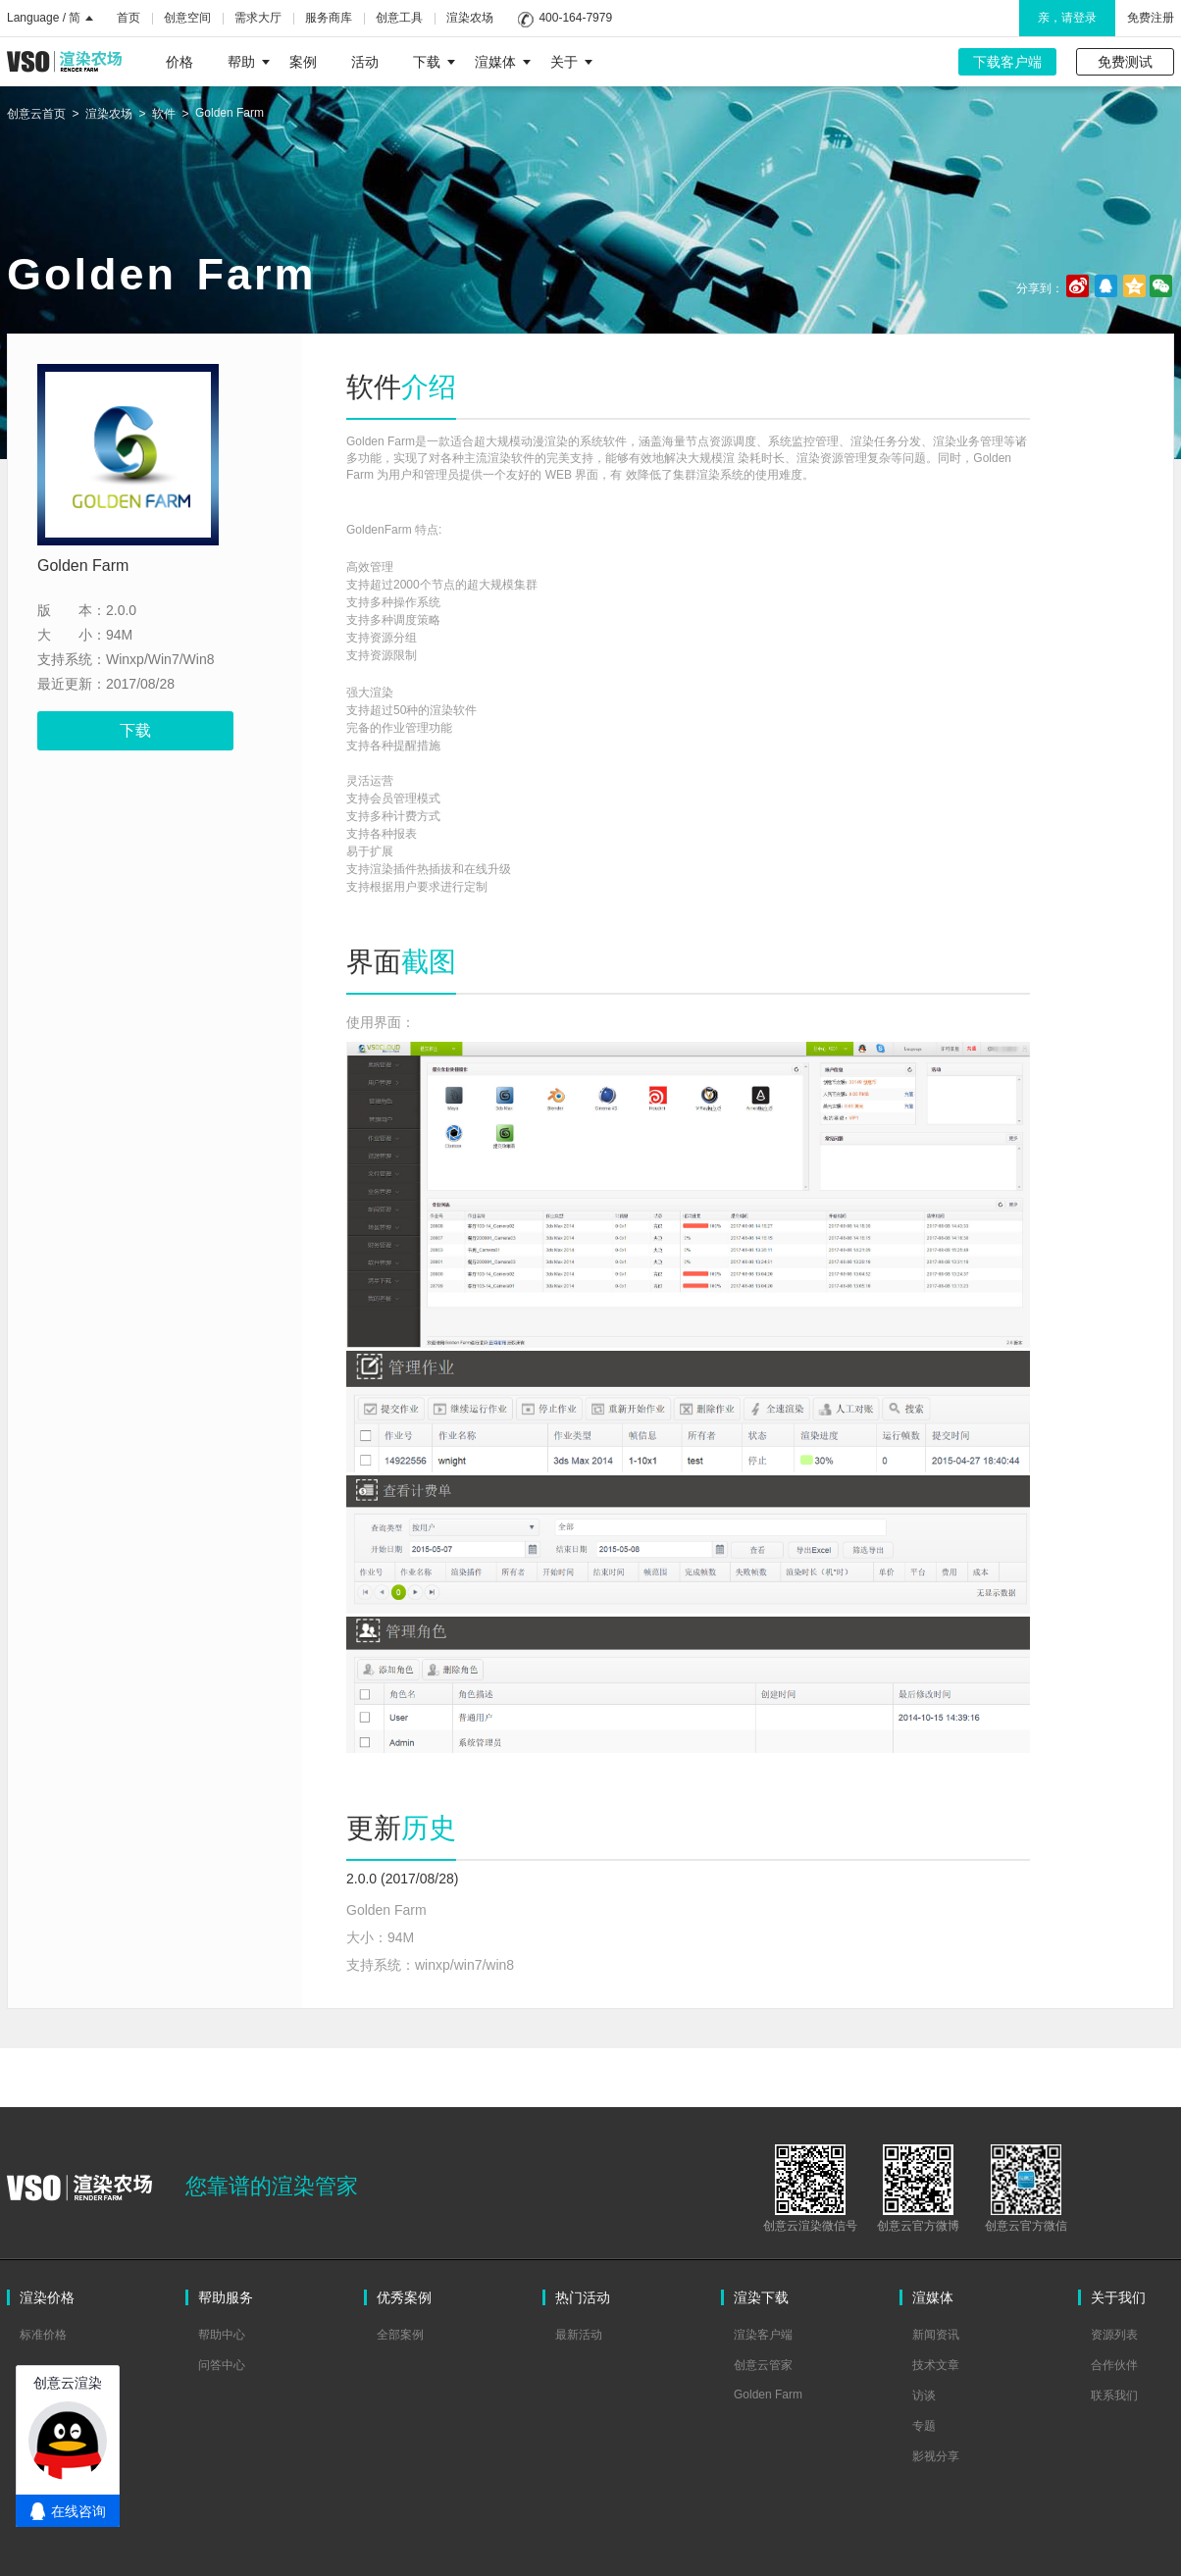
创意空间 (187, 18)
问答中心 (221, 2365)
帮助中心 (221, 2335)
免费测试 (1125, 62)
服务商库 (328, 18)
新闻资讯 (935, 2335)
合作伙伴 (1114, 2365)
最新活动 (578, 2335)
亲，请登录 (1067, 18)
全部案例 (400, 2335)
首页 (128, 18)
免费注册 (1150, 18)
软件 (164, 114)
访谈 (924, 2395)
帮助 (249, 62)
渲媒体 (503, 62)
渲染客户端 (763, 2335)
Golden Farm (229, 113)
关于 (571, 62)
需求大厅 (258, 18)
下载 (434, 62)
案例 (303, 62)
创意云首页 (36, 114)
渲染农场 (469, 18)
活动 (365, 62)
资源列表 (1114, 2335)
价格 (179, 62)
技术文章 (935, 2365)
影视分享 (935, 2456)
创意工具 (399, 18)
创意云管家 (763, 2365)
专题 (924, 2426)
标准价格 (43, 2335)
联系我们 (1114, 2395)
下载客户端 (1007, 62)
